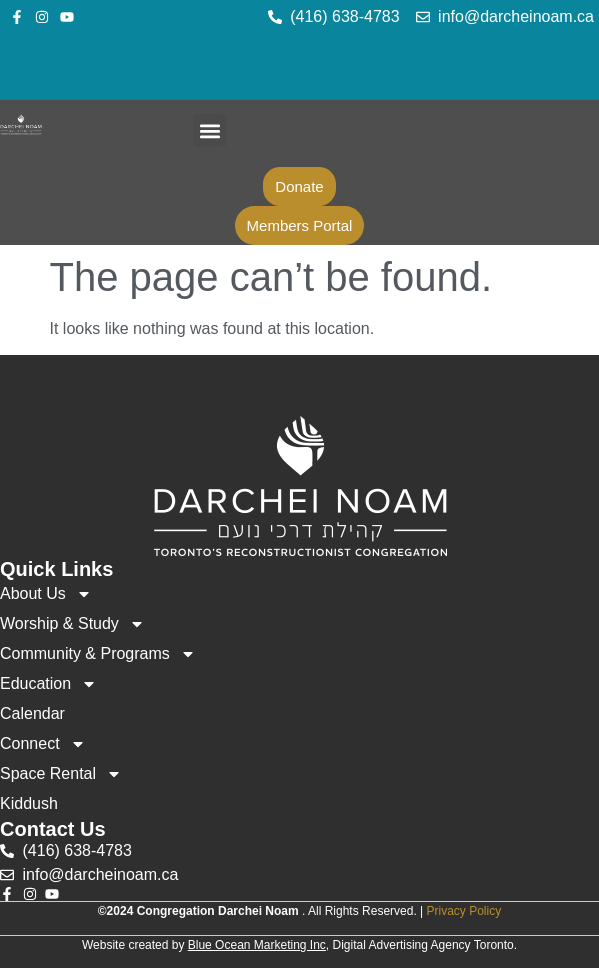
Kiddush (29, 803)
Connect (43, 744)
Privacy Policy (464, 911)
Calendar (32, 713)
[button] (209, 130)
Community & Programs (98, 654)
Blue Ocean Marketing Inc (257, 945)
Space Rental (61, 774)
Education (48, 684)
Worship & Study (72, 624)
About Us (46, 594)
